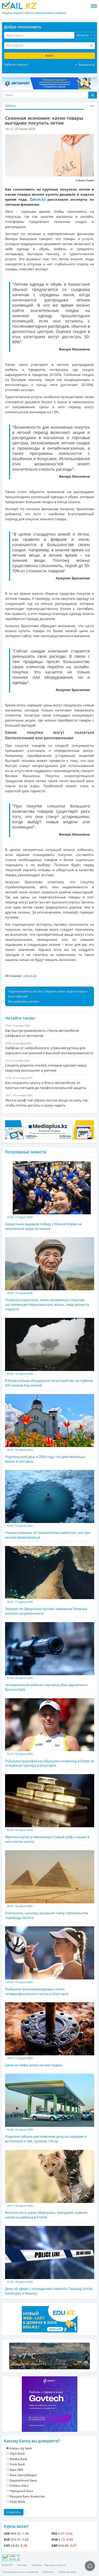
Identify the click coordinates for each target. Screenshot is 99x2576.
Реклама (22, 2565)
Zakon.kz (37, 199)
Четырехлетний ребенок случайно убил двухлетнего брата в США (49, 1657)
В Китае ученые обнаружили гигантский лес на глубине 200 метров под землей (49, 1353)
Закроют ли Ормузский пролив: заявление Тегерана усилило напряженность (49, 1581)
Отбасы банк (19, 2486)
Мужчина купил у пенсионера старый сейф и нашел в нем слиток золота (49, 1809)
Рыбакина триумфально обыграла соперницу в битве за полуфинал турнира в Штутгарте (49, 1733)
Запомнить (86, 65)
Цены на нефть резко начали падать (49, 2034)
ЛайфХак (10, 105)
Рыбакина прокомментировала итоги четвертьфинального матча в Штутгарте (49, 1961)
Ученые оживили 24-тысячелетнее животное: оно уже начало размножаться (49, 1505)
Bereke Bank (18, 2459)
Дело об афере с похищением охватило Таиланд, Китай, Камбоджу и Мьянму (49, 2261)
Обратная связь (67, 2572)
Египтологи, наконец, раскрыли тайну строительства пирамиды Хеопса (49, 1885)
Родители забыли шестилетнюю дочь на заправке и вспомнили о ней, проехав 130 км (49, 2108)
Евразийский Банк (23, 2480)
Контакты (37, 2565)
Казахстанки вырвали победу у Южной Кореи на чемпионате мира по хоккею (49, 1196)
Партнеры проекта (54, 2565)
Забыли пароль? (16, 64)
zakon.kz (30, 975)
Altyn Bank (17, 2453)
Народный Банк (21, 2491)
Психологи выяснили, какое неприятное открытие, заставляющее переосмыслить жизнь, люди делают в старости (49, 1274)
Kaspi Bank (17, 2501)
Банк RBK (16, 2470)
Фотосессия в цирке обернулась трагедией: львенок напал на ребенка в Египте (49, 2184)
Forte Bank (17, 2464)
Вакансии (48, 2572)
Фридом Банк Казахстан (27, 2496)
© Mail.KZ (7, 2565)
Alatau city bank (21, 2448)
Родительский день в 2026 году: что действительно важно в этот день (49, 1429)
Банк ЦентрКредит (23, 2475)
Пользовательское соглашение (20, 2572)
